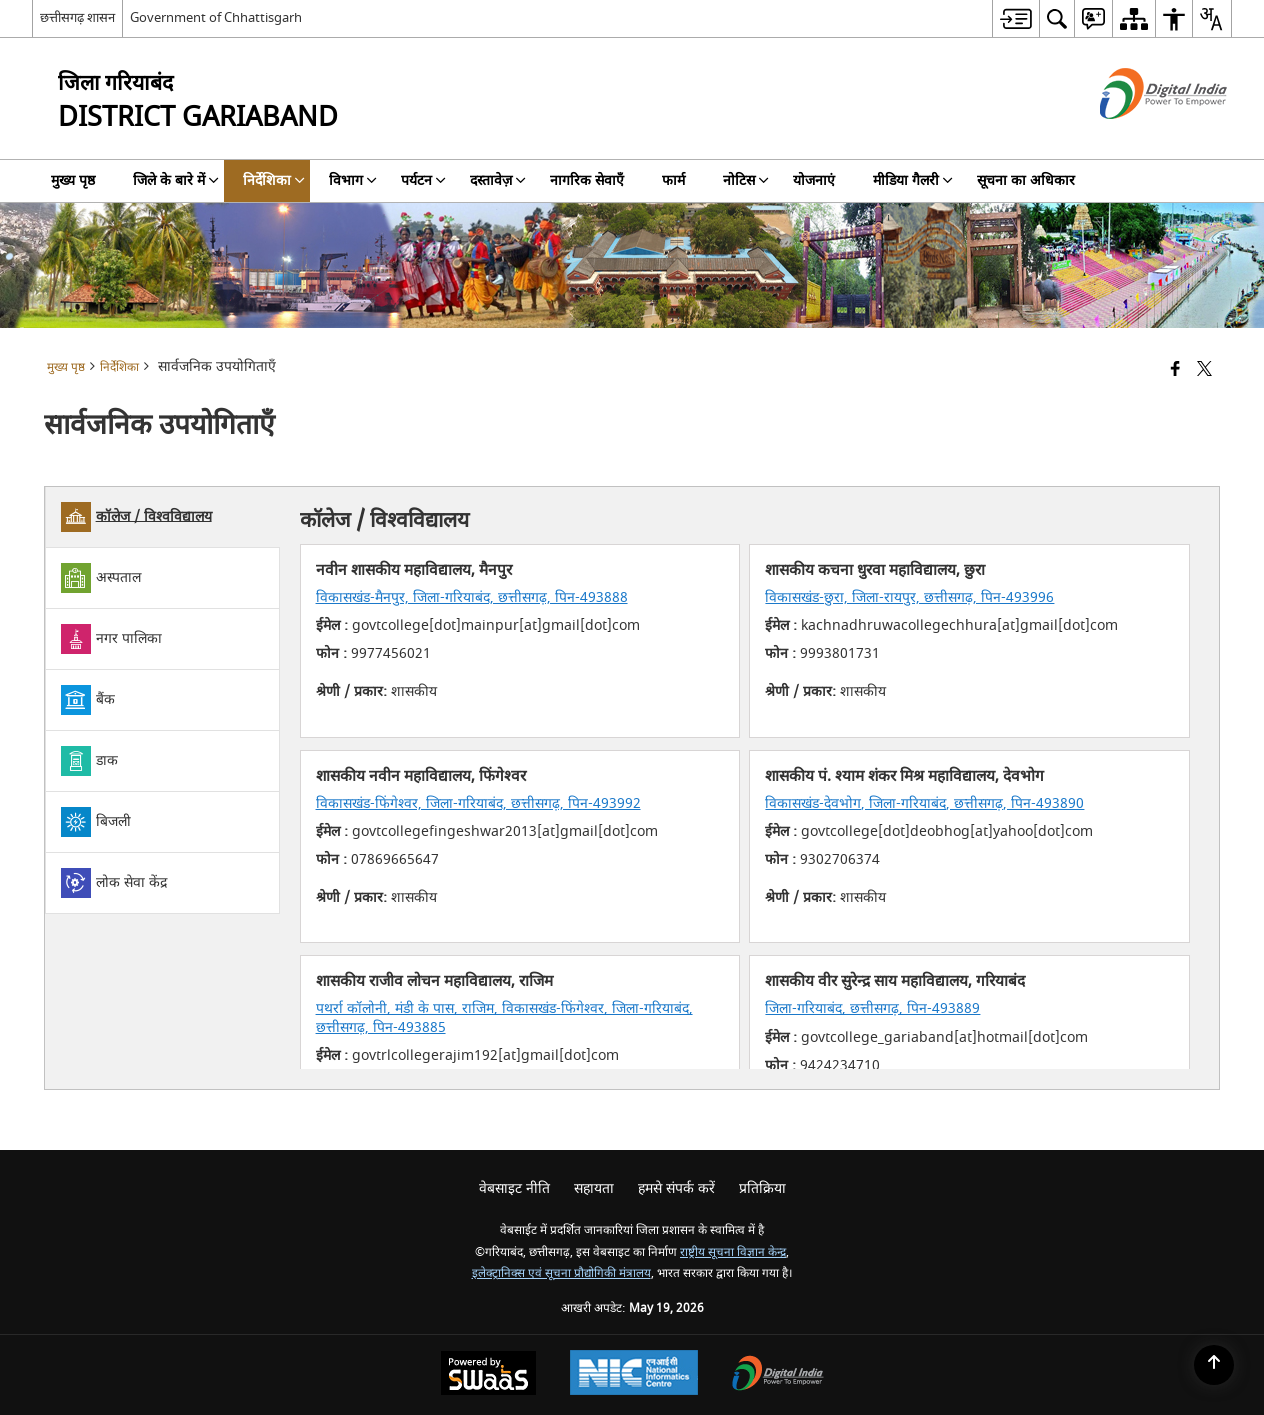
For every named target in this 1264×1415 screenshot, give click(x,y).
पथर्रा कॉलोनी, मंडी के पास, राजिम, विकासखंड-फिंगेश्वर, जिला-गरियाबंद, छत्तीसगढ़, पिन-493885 (504, 1017)
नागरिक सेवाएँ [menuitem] (587, 180)
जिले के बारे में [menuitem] (176, 180)
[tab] (162, 517)
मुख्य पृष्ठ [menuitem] (73, 180)
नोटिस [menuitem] (746, 180)
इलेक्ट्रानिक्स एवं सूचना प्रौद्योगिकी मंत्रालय (561, 1273)
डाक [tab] (89, 761)
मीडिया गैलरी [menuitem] (913, 180)
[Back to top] (1214, 1365)
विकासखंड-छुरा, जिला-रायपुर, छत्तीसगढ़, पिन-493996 (909, 597)
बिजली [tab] (96, 822)
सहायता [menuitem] (594, 1188)
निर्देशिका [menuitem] (274, 180)
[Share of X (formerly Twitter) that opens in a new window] (1204, 370)
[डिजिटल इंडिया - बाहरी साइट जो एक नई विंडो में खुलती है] (1138, 136)
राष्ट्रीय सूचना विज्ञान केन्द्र (733, 1252)
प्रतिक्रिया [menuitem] (762, 1188)
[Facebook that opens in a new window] (1175, 370)
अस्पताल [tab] (101, 578)
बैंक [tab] (88, 700)
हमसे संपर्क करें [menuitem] (676, 1188)
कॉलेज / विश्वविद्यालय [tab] (136, 517)
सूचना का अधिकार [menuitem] (1026, 180)
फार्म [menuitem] (673, 180)
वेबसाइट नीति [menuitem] (514, 1188)
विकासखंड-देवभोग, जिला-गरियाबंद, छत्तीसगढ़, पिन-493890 (924, 803)
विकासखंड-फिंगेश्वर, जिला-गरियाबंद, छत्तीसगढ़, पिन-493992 (478, 803)
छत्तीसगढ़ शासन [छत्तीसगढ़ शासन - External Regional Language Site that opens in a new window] (77, 17)
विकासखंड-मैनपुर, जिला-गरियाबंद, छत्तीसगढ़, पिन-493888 (472, 597)
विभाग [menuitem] (353, 180)
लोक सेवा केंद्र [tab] (114, 883)
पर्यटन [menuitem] (423, 180)
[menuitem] (1015, 18)
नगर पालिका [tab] (111, 639)
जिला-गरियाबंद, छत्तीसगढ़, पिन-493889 (872, 1008)
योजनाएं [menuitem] (814, 180)
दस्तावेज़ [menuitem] (498, 180)
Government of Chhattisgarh (216, 17)
